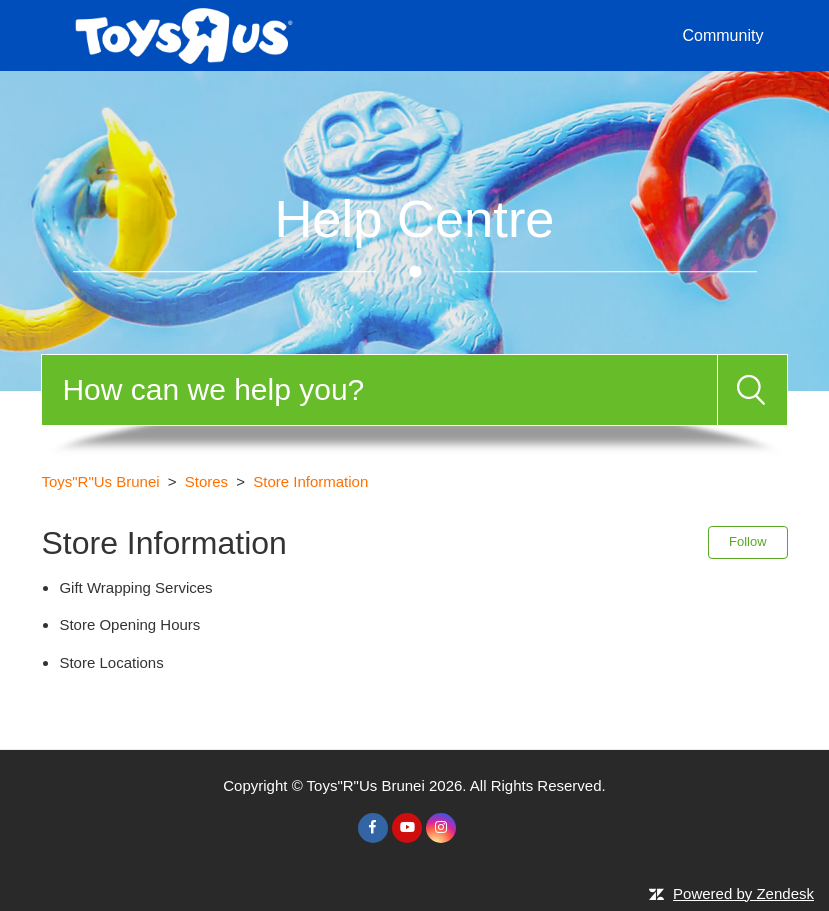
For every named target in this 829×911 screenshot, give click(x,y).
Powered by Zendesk (743, 893)
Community (722, 35)
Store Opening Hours (129, 624)
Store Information (310, 481)
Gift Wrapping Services (135, 587)
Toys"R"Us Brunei (100, 481)
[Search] (379, 390)
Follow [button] (748, 541)
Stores (206, 481)
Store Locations (111, 662)
